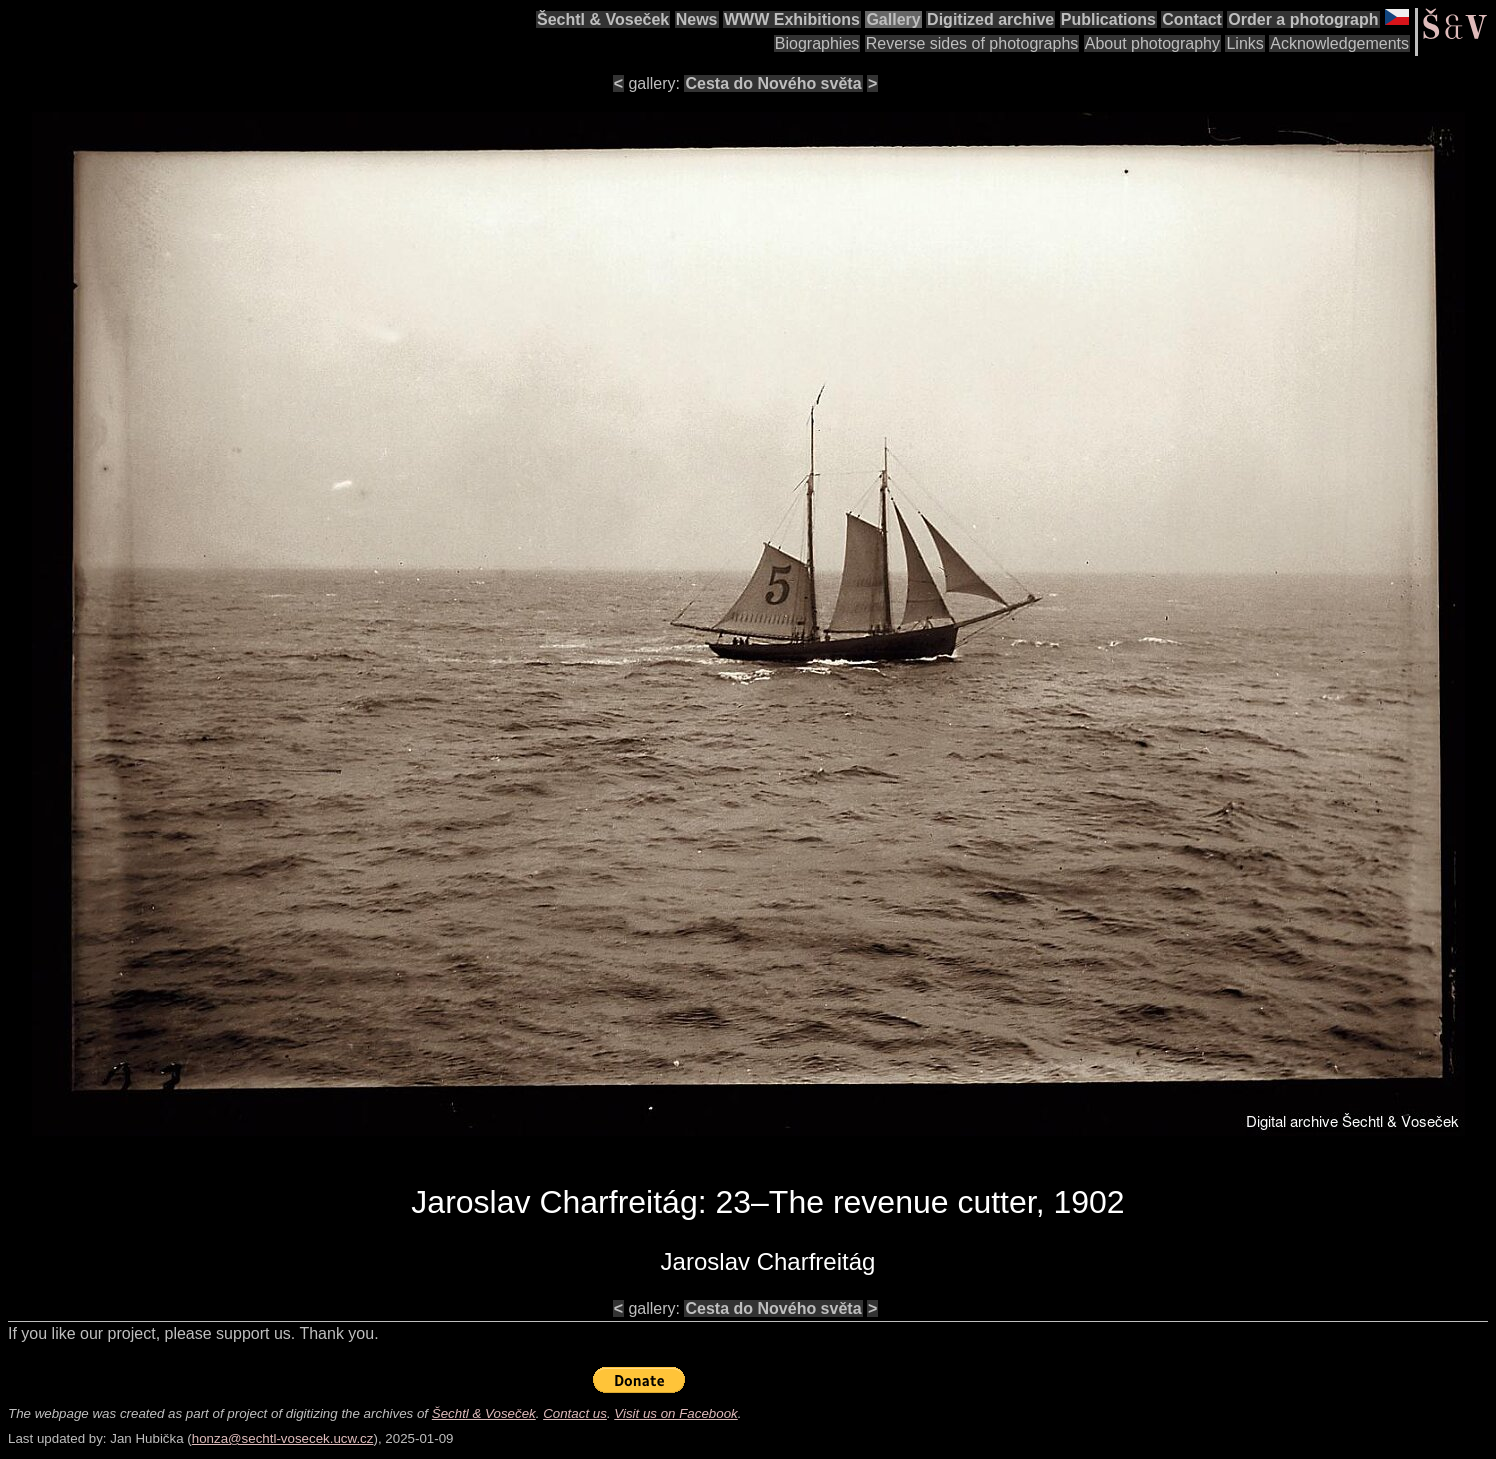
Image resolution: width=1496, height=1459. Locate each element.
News (697, 19)
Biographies (817, 43)
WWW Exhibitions (792, 19)
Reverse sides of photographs (972, 43)
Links (1244, 43)
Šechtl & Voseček (603, 19)
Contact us (575, 1413)
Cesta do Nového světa (773, 83)
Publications (1108, 19)
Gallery (893, 19)
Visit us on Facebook (675, 1413)
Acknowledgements (1339, 43)
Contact (1192, 19)
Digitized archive (990, 19)
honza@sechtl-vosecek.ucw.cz (283, 1438)
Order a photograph (1303, 19)
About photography (1152, 43)
